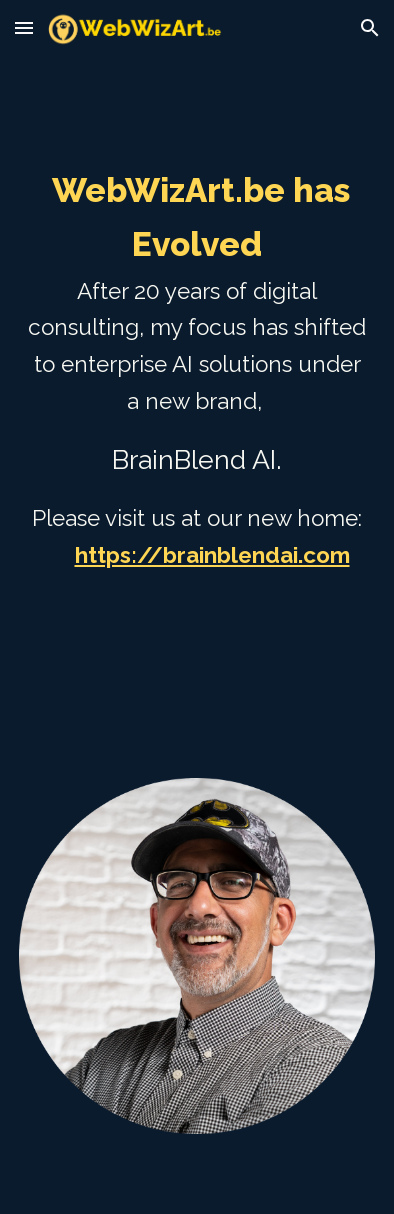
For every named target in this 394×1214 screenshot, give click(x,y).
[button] (24, 27)
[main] (196, 405)
